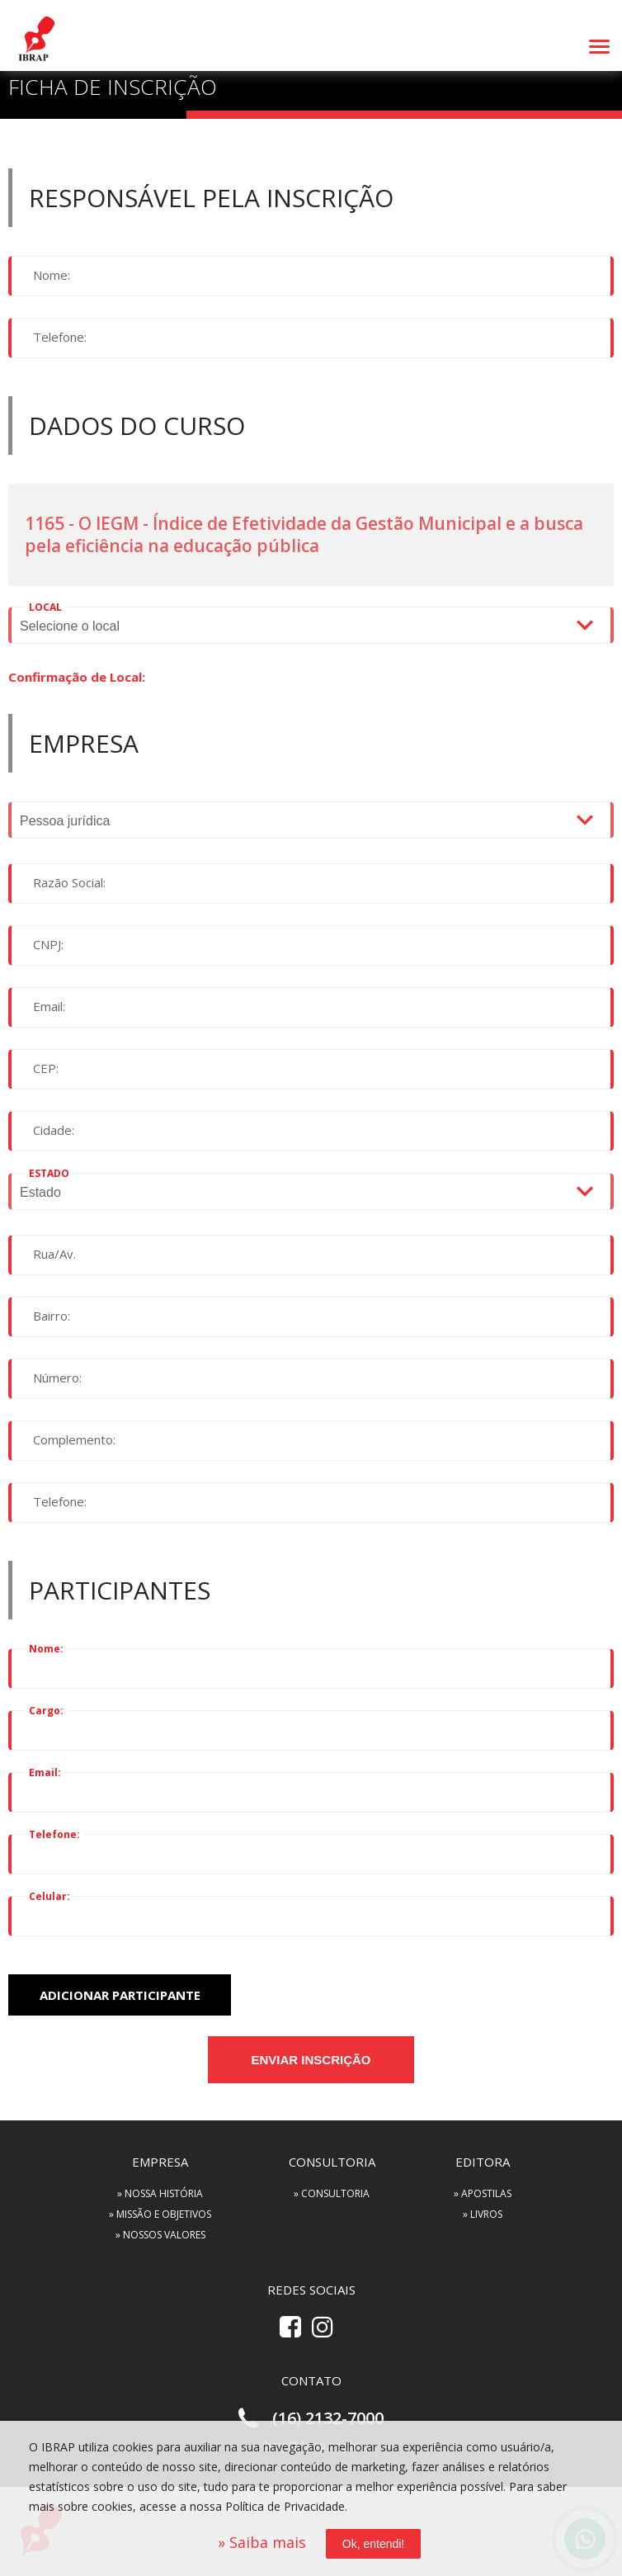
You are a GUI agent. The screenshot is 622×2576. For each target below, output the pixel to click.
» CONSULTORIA (332, 2193)
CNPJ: (48, 944)
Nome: (51, 274)
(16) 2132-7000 (328, 2418)
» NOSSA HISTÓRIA (160, 2193)
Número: (57, 1377)
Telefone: (60, 336)
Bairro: (51, 1315)
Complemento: (74, 1439)
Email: (49, 1006)
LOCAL (45, 607)
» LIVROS (482, 2214)
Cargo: (46, 1711)
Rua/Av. (54, 1253)
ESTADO (49, 1173)
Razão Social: (69, 882)
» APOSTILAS (482, 2193)
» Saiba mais (262, 2542)
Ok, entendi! (373, 2543)
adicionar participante (120, 1995)
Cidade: (53, 1130)
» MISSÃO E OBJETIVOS (160, 2214)
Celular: (49, 1896)
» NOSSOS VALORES (160, 2235)
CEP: (46, 1068)
